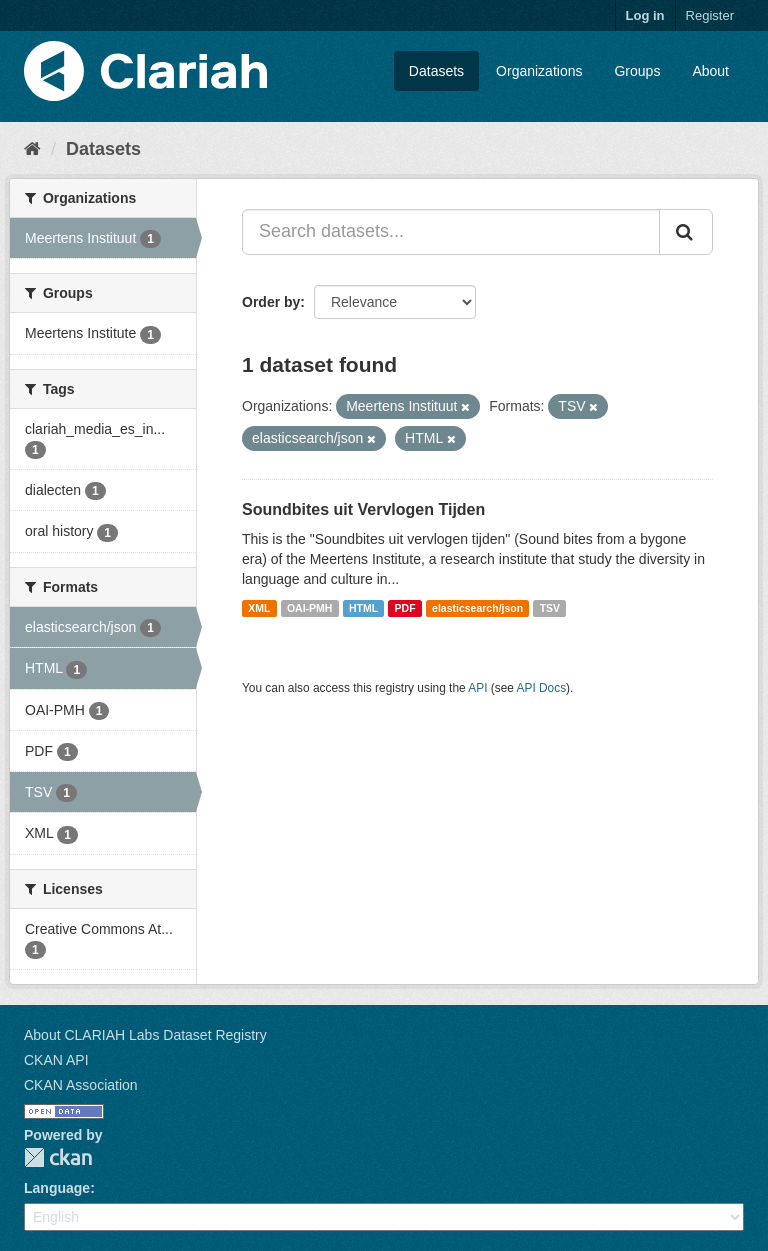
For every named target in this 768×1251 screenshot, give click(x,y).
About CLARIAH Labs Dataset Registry (145, 1035)
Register (710, 15)
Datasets (436, 71)
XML (259, 608)
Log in (645, 15)
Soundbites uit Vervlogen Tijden (363, 509)
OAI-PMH (310, 608)
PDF (405, 608)
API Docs (542, 688)
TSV (550, 608)
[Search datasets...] (451, 232)
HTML (363, 608)
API (477, 688)
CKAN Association (81, 1085)
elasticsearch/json (477, 608)
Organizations (539, 71)
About (710, 71)
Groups (637, 71)
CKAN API (56, 1060)
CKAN (58, 1157)
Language (57, 1188)
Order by (271, 302)
